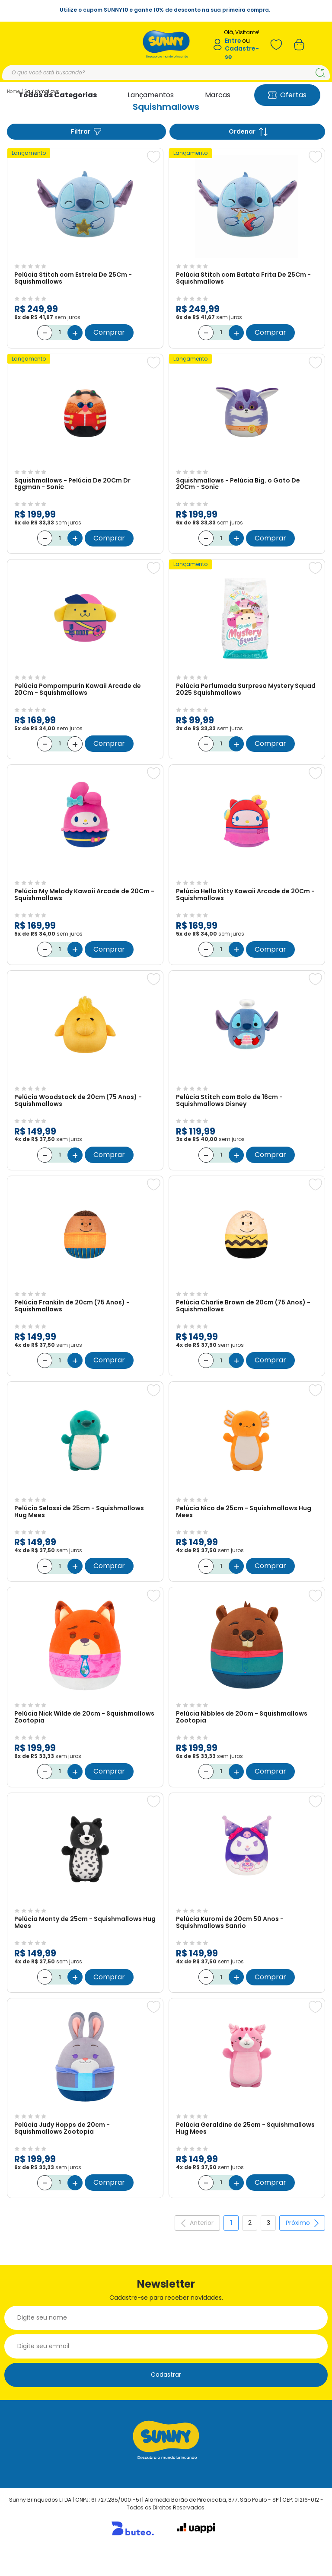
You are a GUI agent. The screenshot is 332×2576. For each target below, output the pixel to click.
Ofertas (287, 95)
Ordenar (248, 131)
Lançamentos (151, 95)
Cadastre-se (242, 53)
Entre (233, 41)
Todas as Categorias (58, 95)
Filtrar (86, 131)
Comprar (109, 330)
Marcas (217, 95)
